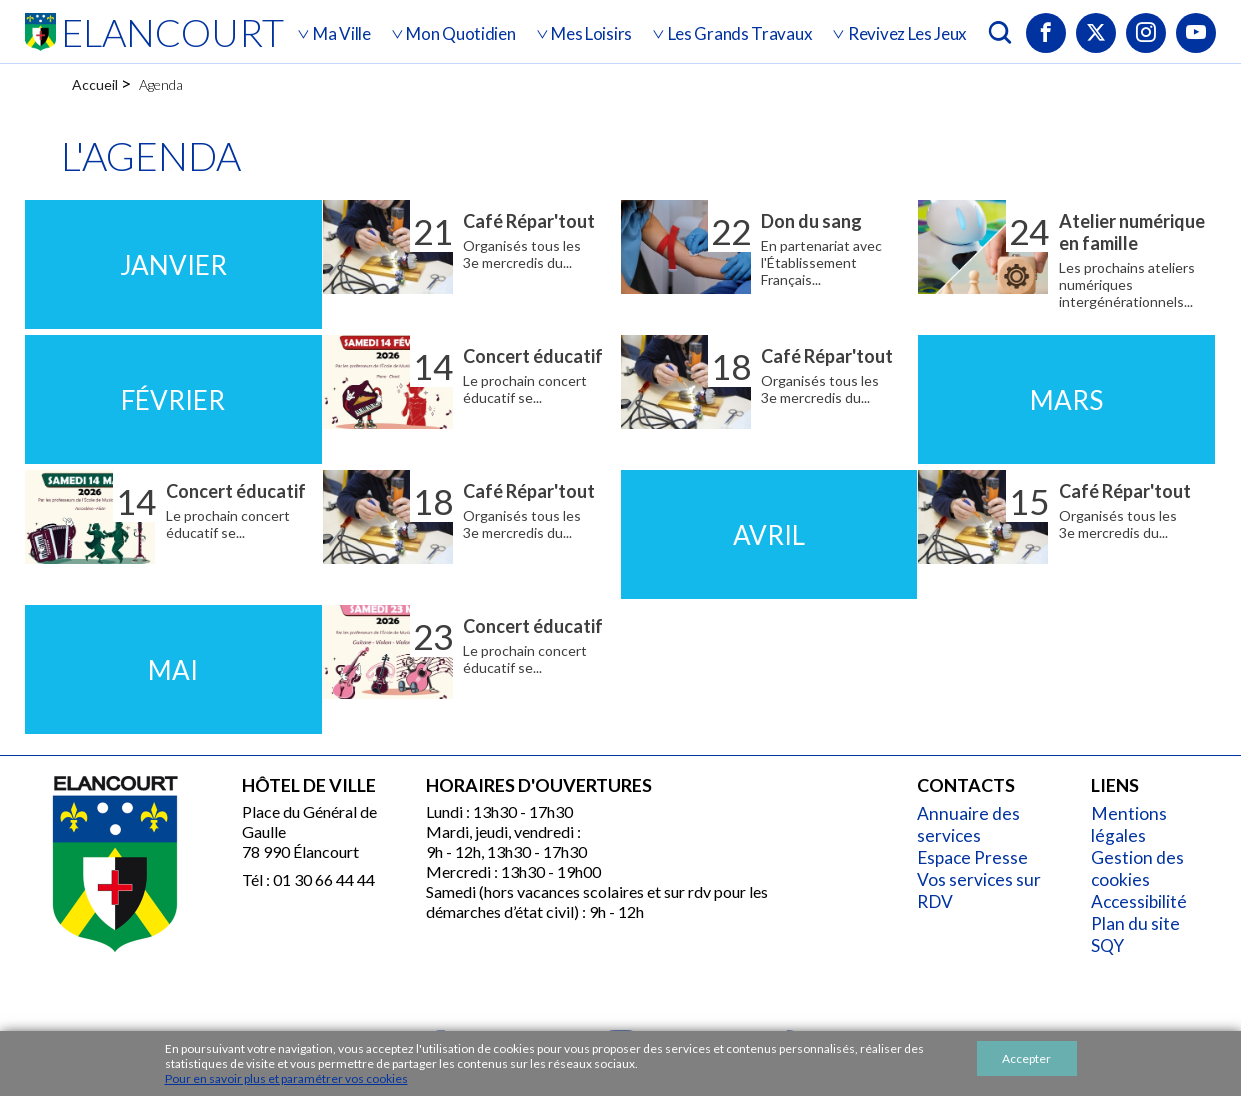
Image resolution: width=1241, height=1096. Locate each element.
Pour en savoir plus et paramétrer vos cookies (286, 1078)
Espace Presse (977, 857)
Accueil (95, 84)
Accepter (1026, 1058)
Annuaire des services (972, 824)
